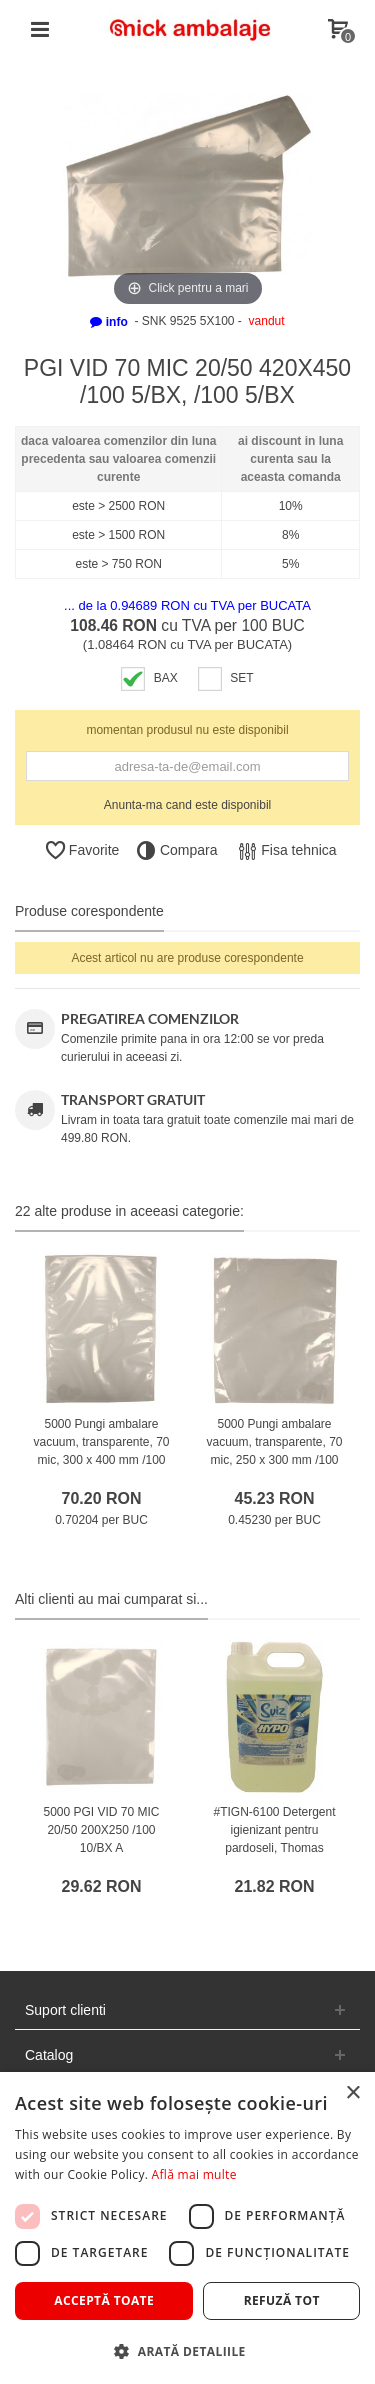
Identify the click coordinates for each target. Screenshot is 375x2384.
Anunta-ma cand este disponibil (187, 805)
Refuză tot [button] (282, 2300)
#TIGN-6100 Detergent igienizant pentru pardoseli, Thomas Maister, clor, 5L (274, 1839)
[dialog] (187, 2228)
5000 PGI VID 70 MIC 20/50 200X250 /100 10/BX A (101, 1830)
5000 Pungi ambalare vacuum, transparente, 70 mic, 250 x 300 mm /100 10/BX (274, 1451)
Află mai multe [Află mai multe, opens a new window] (194, 2174)
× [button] (352, 2093)
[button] (187, 2351)
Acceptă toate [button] (104, 2300)
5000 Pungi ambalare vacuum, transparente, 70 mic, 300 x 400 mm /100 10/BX (101, 1451)
